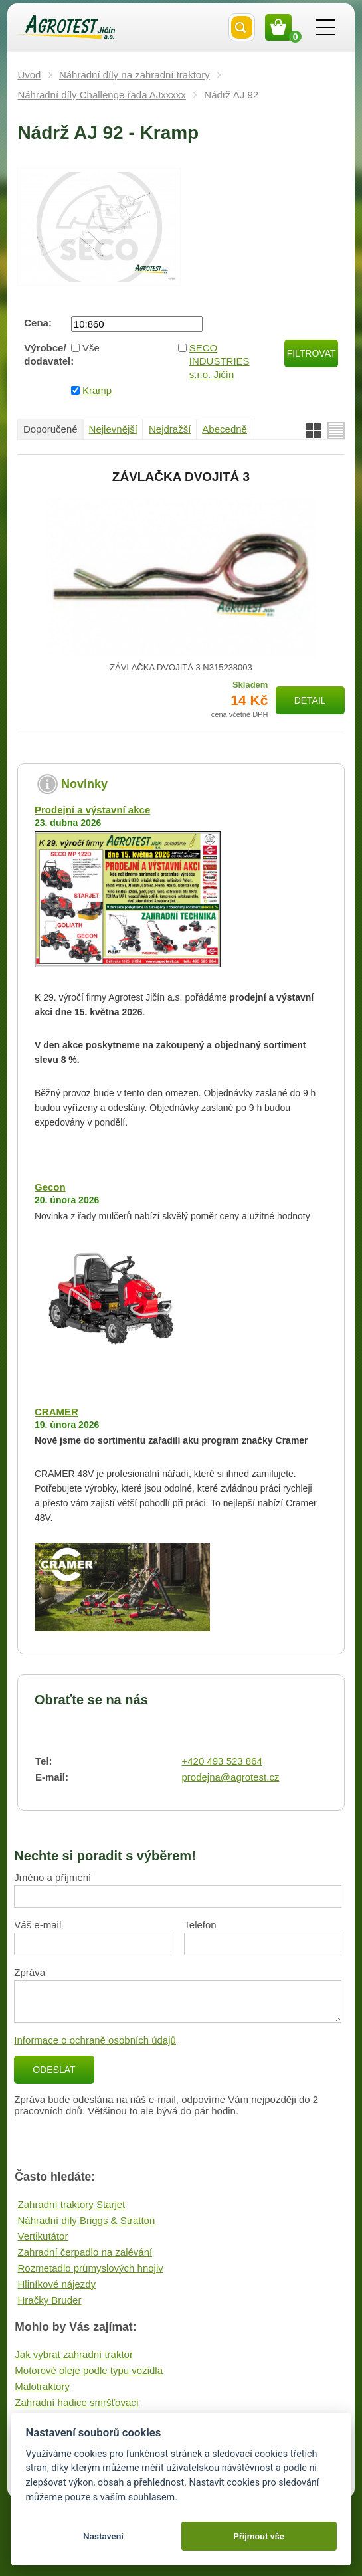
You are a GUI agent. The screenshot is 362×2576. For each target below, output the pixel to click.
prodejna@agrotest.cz (230, 1777)
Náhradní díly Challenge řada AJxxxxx (101, 94)
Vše (91, 347)
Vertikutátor (43, 2236)
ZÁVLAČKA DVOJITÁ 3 (181, 477)
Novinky (84, 784)
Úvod (29, 74)
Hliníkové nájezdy (57, 2284)
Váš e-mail (37, 1924)
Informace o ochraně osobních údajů (95, 2040)
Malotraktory (42, 2386)
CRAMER (56, 1411)
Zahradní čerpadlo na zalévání (85, 2252)
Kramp (97, 390)
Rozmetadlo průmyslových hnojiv (90, 2268)
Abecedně (224, 429)
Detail (310, 700)
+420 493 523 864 (221, 1761)
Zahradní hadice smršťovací (77, 2402)
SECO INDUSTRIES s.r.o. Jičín (219, 361)
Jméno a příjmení (52, 1877)
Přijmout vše (258, 2536)
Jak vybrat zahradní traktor (74, 2354)
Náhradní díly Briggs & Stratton (86, 2220)
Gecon (50, 1187)
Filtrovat (311, 353)
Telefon (200, 1924)
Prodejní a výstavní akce (92, 809)
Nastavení (103, 2536)
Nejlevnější (113, 429)
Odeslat (54, 2069)
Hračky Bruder (50, 2300)
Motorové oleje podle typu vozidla (89, 2370)
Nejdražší (170, 429)
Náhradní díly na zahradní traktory (134, 74)
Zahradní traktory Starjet (72, 2204)
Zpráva (29, 1972)
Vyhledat (241, 27)
